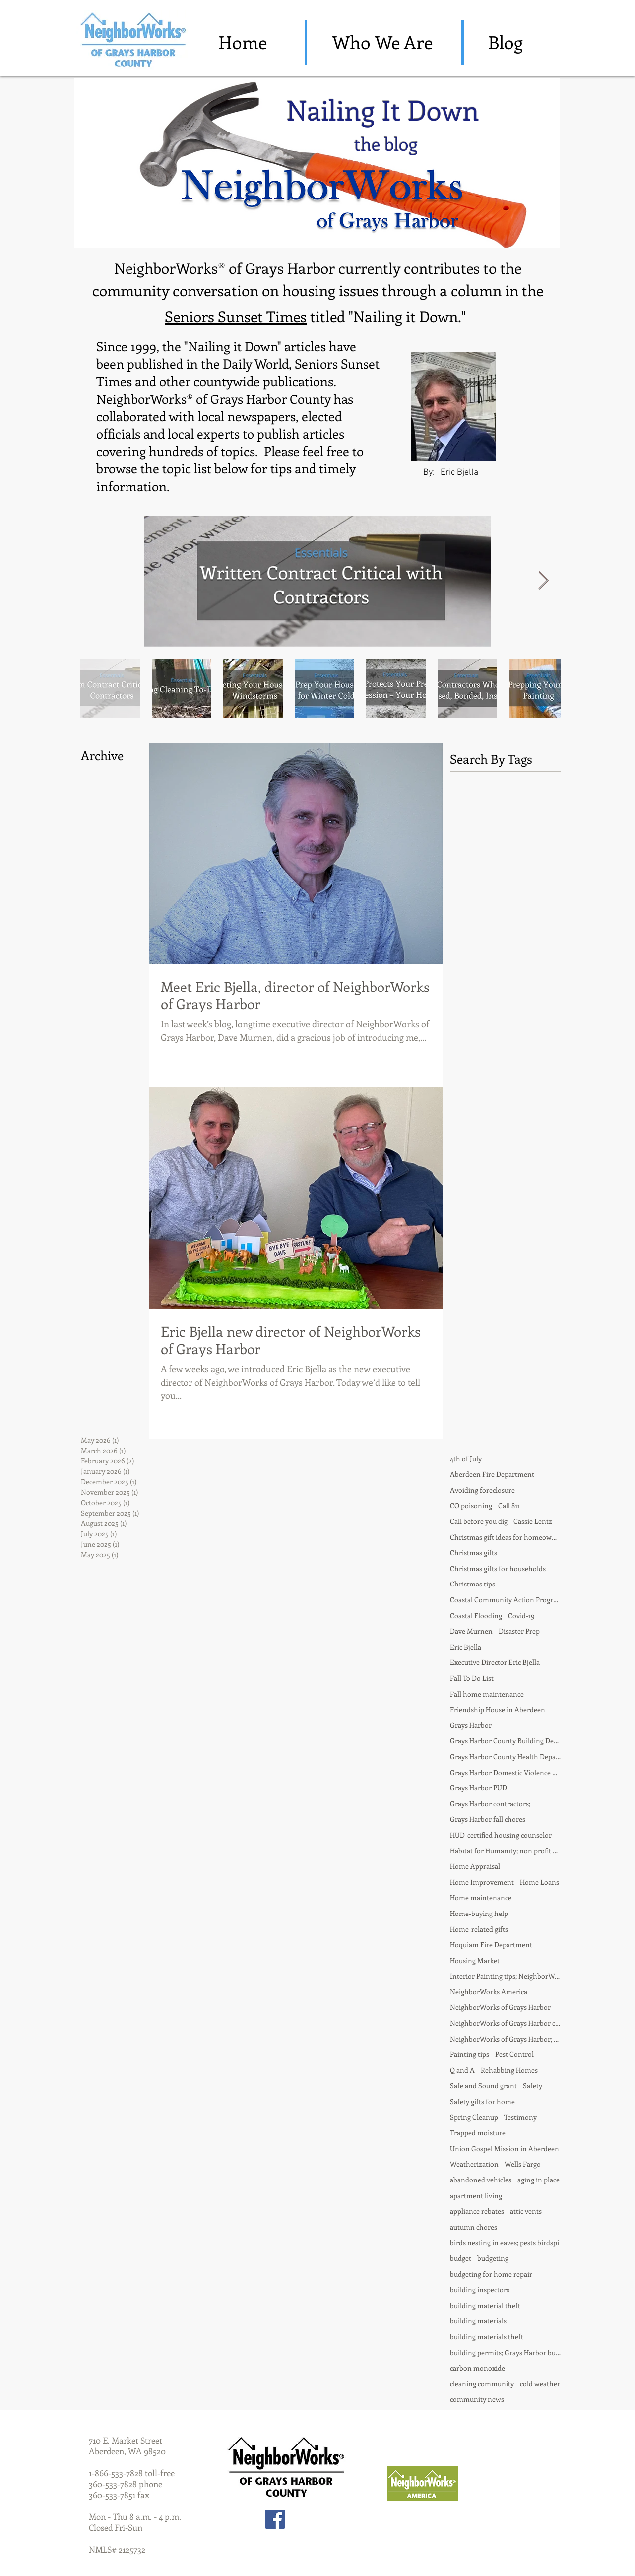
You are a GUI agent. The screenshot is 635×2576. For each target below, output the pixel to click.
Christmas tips (472, 1583)
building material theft (485, 2305)
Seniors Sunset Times (236, 316)
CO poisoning (471, 1505)
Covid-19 (521, 1615)
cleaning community (482, 2383)
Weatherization (474, 2164)
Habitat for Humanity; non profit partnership (505, 1850)
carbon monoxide (477, 2368)
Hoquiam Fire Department (491, 1944)
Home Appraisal (475, 1866)
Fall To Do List (472, 1678)
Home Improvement (482, 1882)
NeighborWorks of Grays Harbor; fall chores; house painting (505, 2039)
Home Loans (539, 1882)
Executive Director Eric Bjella (495, 1662)
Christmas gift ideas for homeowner (505, 1537)
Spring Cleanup (474, 2117)
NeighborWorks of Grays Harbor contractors (505, 2023)
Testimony (520, 2117)
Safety (532, 2085)
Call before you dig (479, 1521)
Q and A (462, 2070)
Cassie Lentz (532, 1521)
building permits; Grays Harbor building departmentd (505, 2352)
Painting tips (469, 2054)
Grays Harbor (471, 1725)
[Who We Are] (382, 41)
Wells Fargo (523, 2164)
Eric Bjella (465, 1646)
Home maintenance (480, 1897)
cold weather (540, 2383)
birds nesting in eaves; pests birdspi (504, 2242)
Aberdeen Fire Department (492, 1474)
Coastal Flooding (476, 1615)
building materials (478, 2320)
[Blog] (505, 41)
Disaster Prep (519, 1631)
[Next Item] (543, 581)
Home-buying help (479, 1913)
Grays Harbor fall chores (487, 1819)
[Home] (242, 41)
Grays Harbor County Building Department (505, 1740)
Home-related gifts (479, 1929)
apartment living (476, 2195)
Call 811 (509, 1505)
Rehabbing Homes (509, 2070)
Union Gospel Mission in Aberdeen (504, 2148)
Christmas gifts (473, 1552)
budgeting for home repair (491, 2274)
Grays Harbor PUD (478, 1787)
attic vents (526, 2211)
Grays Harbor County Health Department (505, 1756)
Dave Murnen (471, 1631)
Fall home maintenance (487, 1694)
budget (460, 2258)
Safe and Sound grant (483, 2085)
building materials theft (486, 2336)
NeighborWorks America (488, 1991)
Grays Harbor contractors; (490, 1803)
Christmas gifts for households (498, 1568)
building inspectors (479, 2289)
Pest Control (514, 2054)
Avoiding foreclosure (482, 1490)
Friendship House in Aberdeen (497, 1709)
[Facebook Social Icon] (275, 2519)
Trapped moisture (478, 2132)
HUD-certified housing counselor (501, 1835)
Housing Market (475, 1960)
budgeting (492, 2258)
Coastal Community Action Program (505, 1599)
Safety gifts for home (482, 2101)
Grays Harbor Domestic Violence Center (505, 1772)
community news (477, 2399)
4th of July (466, 1458)
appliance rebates (477, 2211)
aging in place (538, 2179)
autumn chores (473, 2227)
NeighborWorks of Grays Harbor (500, 2007)
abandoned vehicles (480, 2179)
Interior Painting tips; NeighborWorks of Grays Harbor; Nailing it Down (505, 1976)
